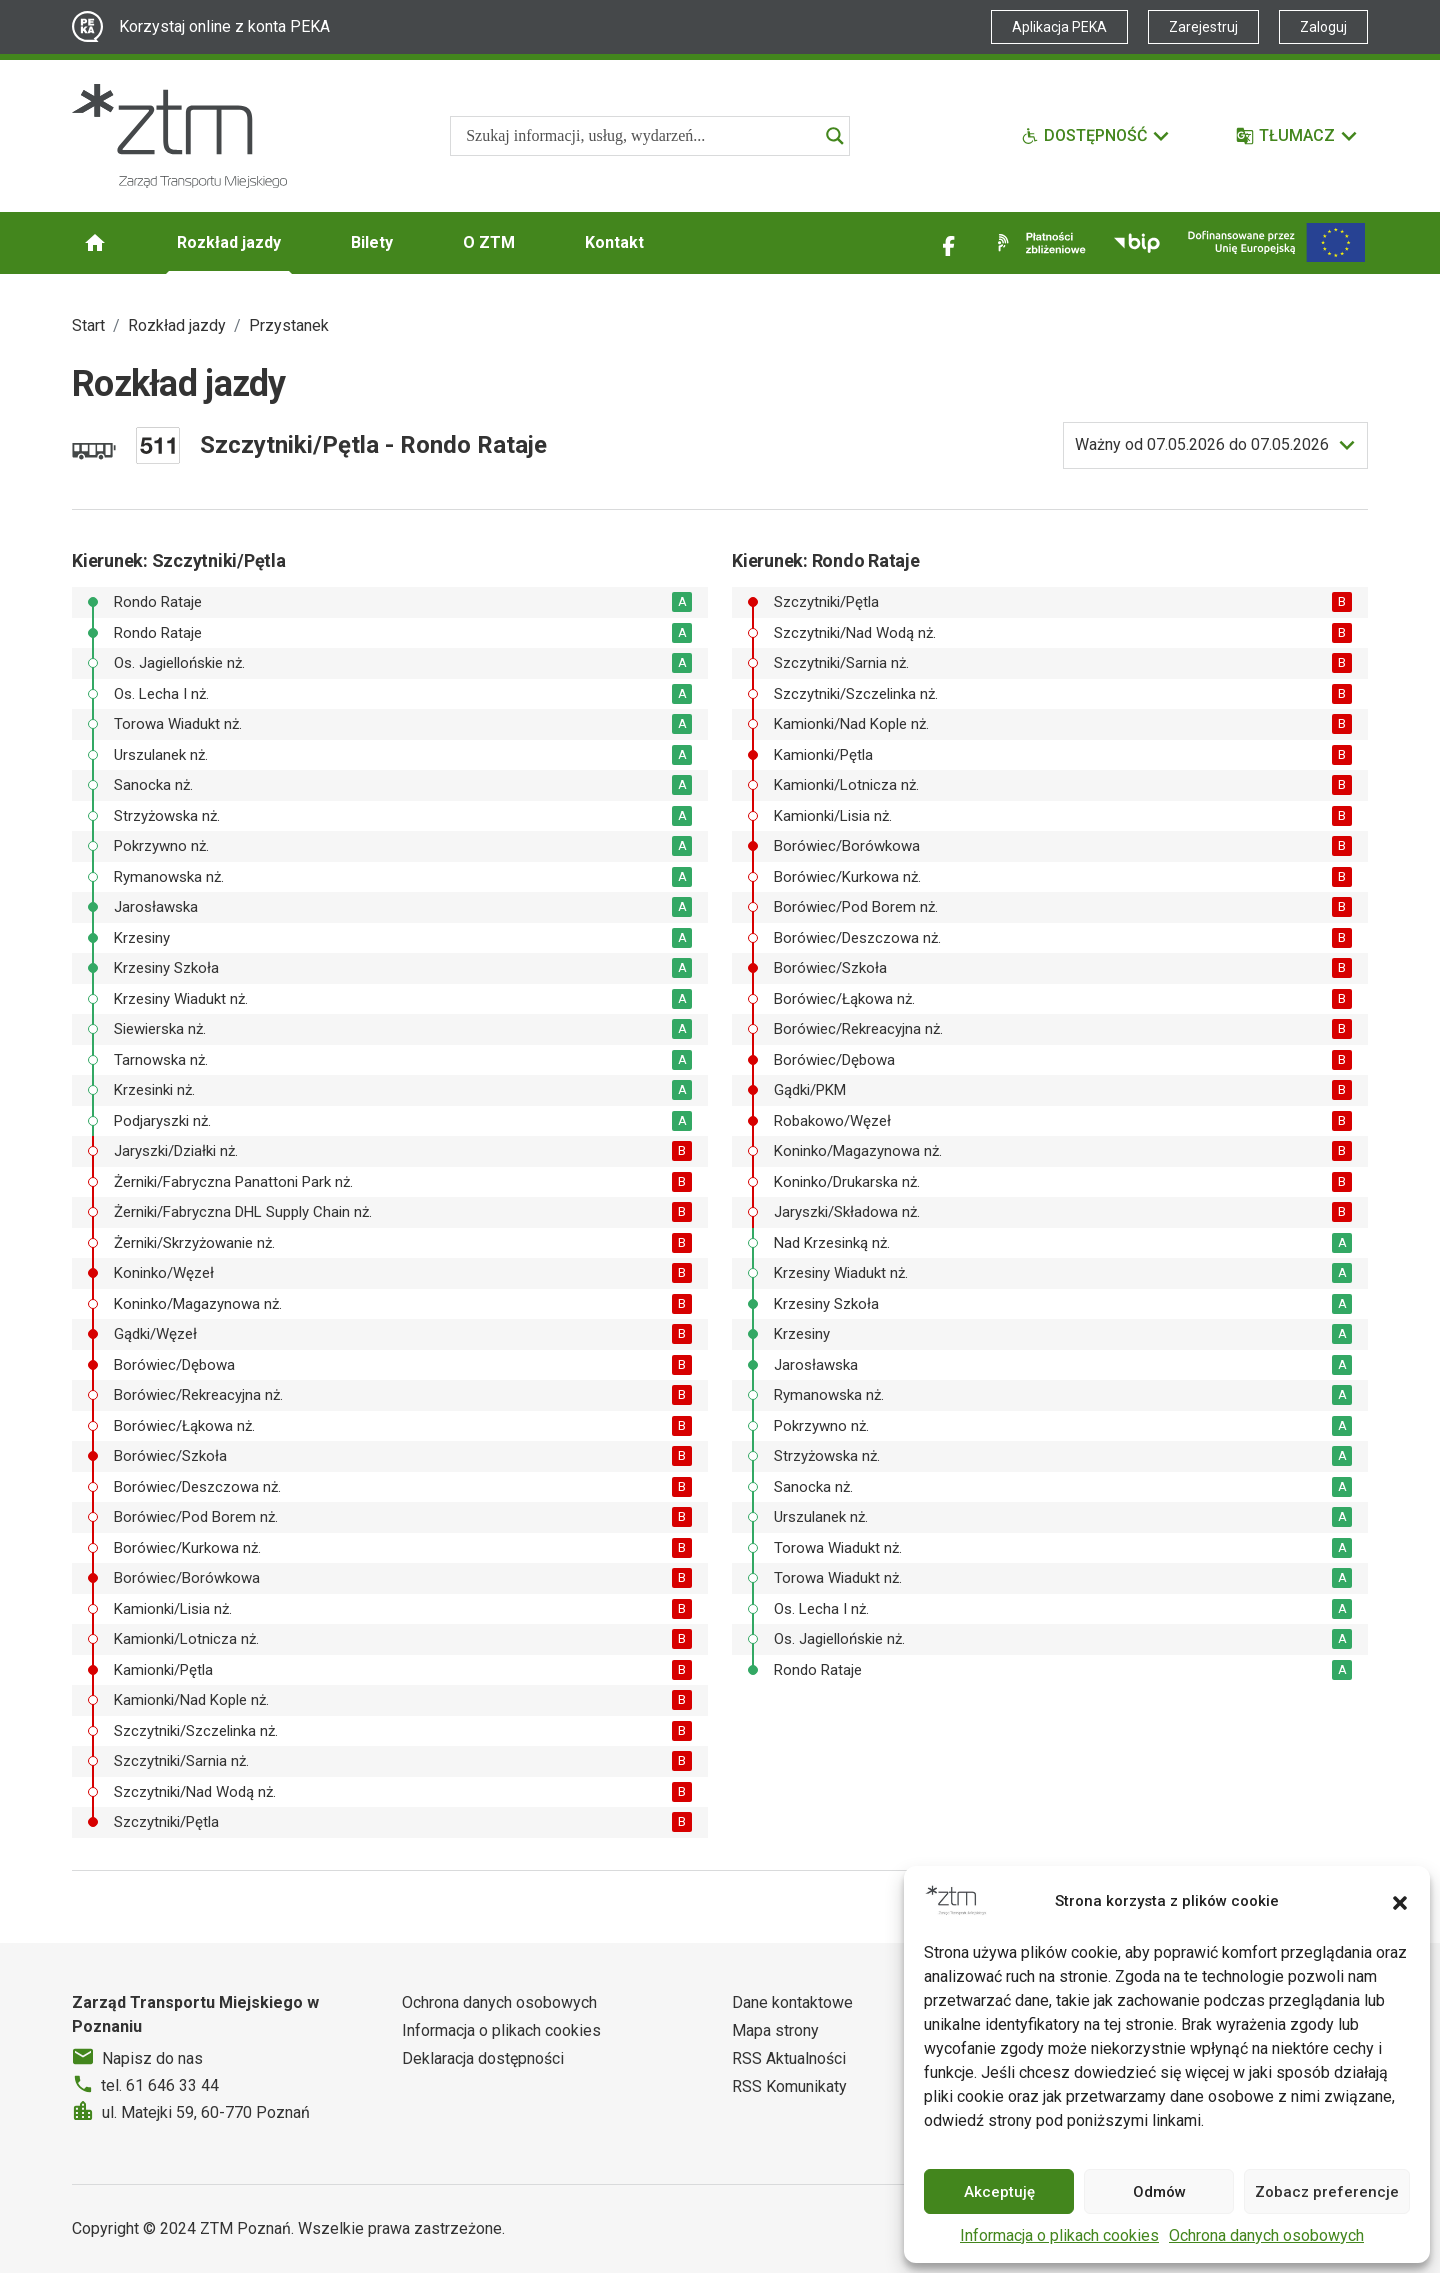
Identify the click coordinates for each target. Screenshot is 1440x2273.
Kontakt (614, 242)
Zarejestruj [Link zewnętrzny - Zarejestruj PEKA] (1203, 27)
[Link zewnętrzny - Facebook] (949, 243)
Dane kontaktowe (792, 2002)
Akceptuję (999, 2192)
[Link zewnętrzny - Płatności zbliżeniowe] (1038, 243)
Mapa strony (775, 2030)
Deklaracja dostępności (483, 2058)
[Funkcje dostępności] (1096, 136)
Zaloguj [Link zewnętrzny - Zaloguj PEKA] (1323, 27)
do (1202, 445)
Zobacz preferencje (1327, 2192)
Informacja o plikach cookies (1059, 2235)
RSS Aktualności (789, 2058)
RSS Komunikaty (789, 2086)
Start (88, 325)
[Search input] (641, 136)
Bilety (372, 242)
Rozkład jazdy (229, 242)
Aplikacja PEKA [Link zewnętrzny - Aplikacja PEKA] (1059, 27)
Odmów (1159, 2192)
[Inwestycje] (1276, 242)
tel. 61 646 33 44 (160, 2085)
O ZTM (489, 242)
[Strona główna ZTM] (179, 136)
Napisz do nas (152, 2058)
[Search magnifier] (835, 136)
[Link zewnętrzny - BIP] (1137, 243)
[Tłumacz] (1297, 136)
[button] (1400, 1901)
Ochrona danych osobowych (1266, 2235)
